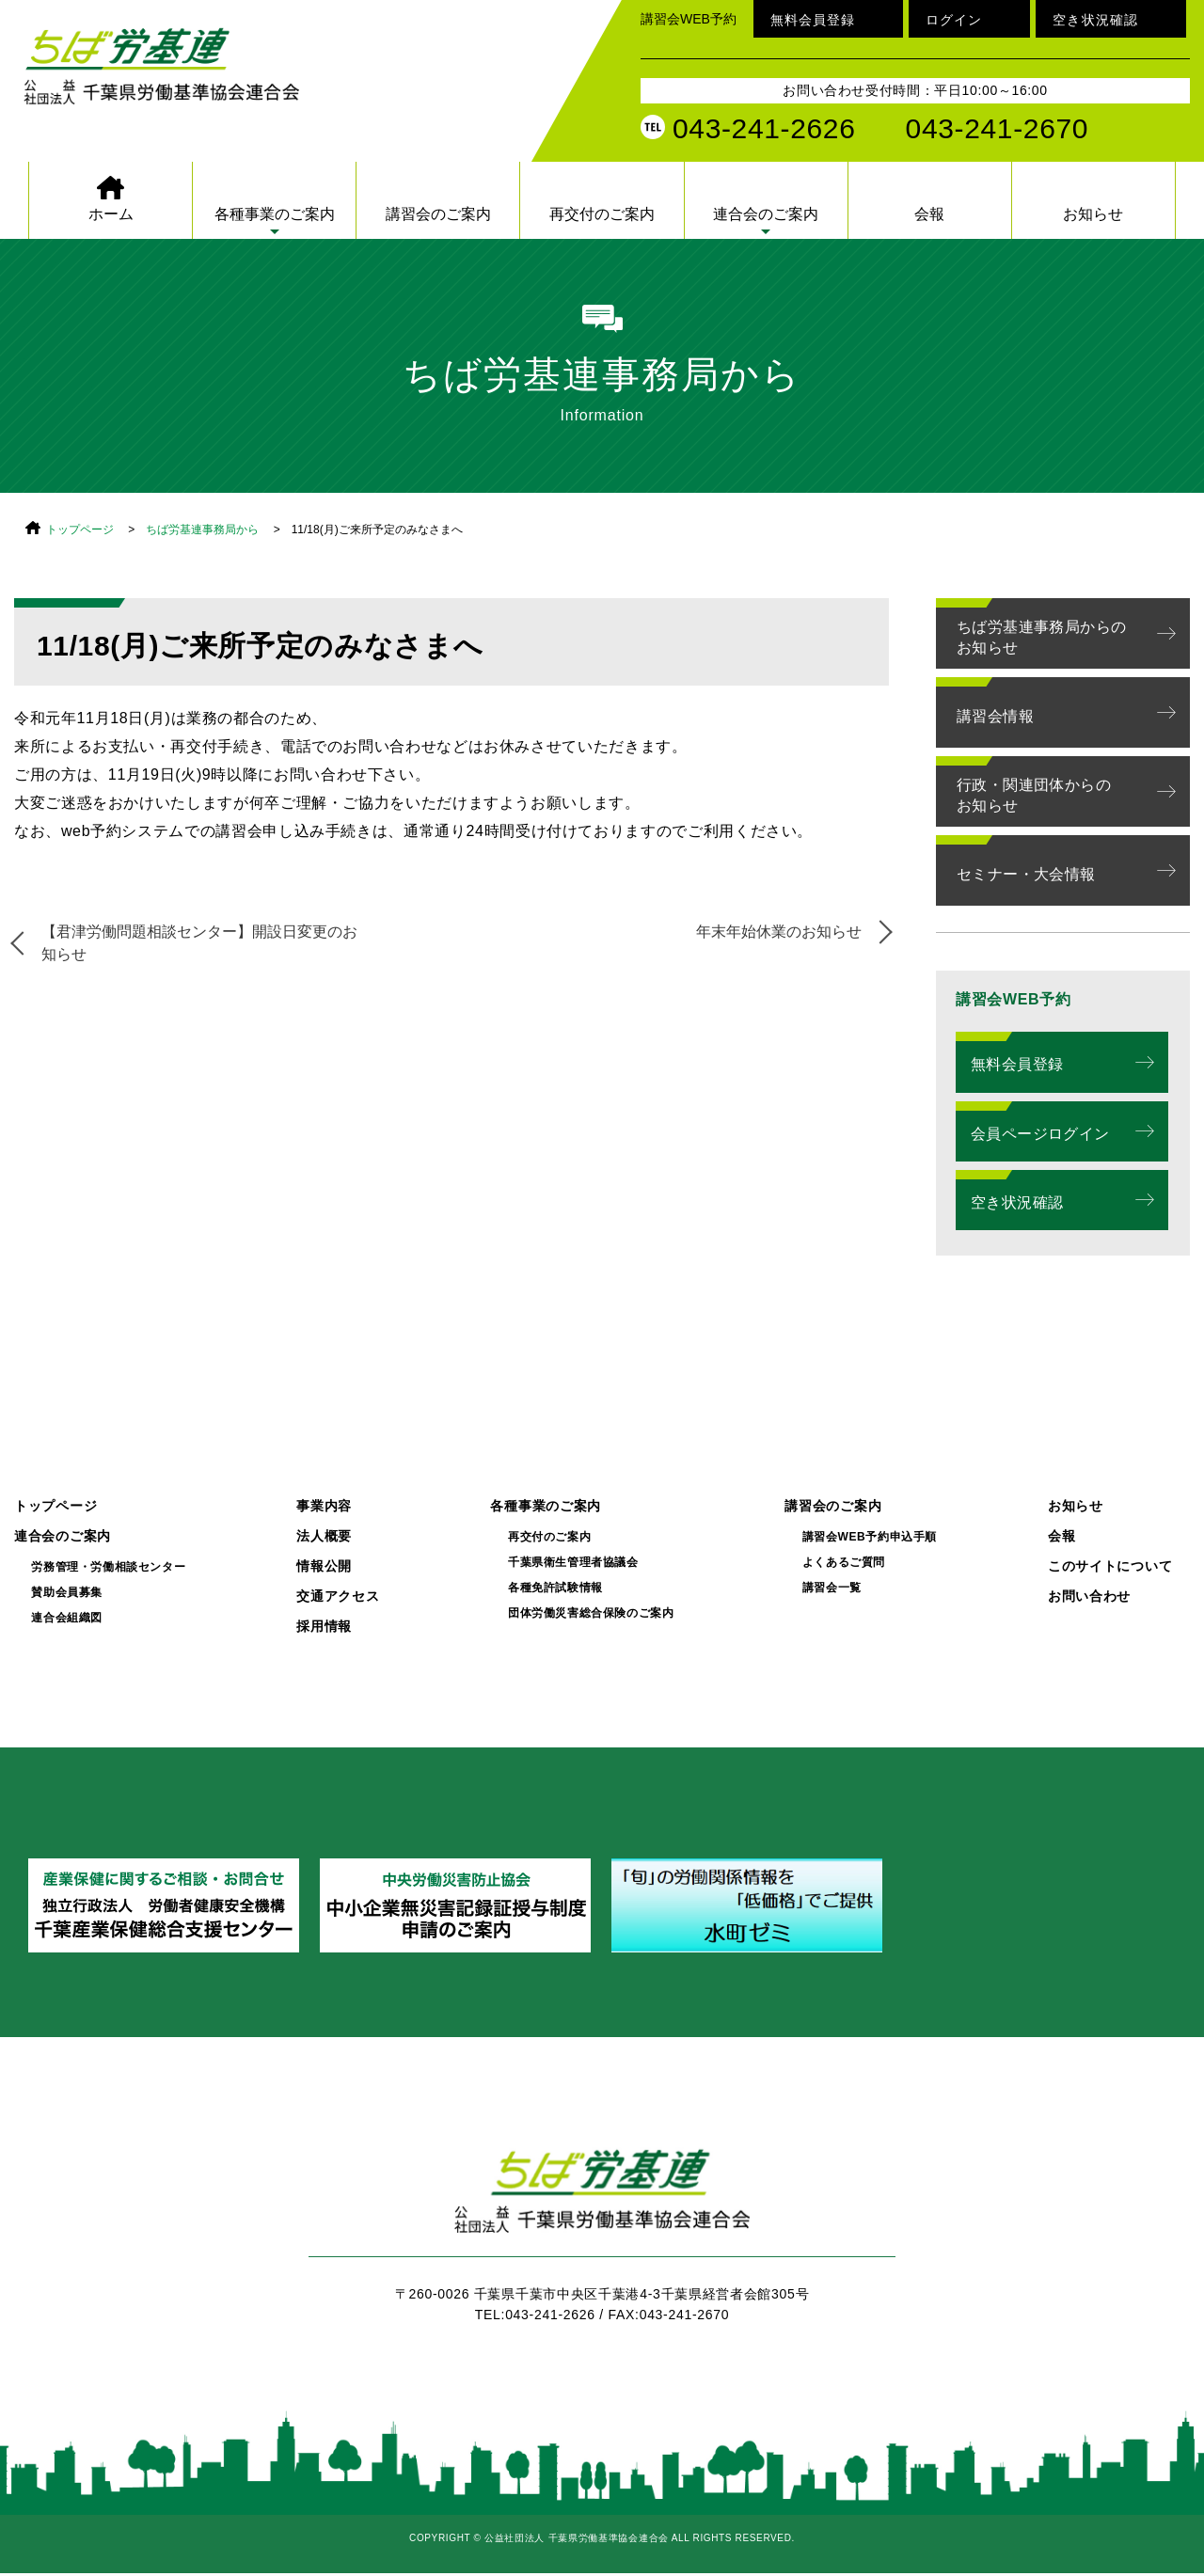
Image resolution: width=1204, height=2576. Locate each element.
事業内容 (324, 1506)
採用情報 (324, 1627)
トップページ (80, 529)
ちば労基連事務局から (202, 529)
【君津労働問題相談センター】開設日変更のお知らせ (200, 943)
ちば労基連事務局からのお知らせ (1041, 637)
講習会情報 (995, 716)
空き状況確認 (1095, 19)
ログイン (954, 19)
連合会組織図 (67, 1618)
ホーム (111, 214)
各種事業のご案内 (274, 214)
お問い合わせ (1089, 1596)
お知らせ (1093, 214)
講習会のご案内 (438, 214)
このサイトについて (1110, 1566)
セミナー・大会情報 (1026, 874)
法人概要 (324, 1536)
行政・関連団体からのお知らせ (1034, 795)
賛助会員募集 (67, 1593)
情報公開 (324, 1566)
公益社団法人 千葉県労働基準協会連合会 (183, 77)
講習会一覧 (832, 1588)
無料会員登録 (812, 19)
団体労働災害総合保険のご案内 (590, 1613)
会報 (929, 214)
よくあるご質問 (843, 1563)
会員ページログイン (1040, 1134)
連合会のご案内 (765, 214)
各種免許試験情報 (555, 1588)
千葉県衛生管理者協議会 (573, 1563)
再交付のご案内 (602, 214)
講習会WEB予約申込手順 (869, 1537)
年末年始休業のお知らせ (778, 932)
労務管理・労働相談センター (108, 1567)
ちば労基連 (602, 2202)
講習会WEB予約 (689, 18)
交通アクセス (337, 1596)
